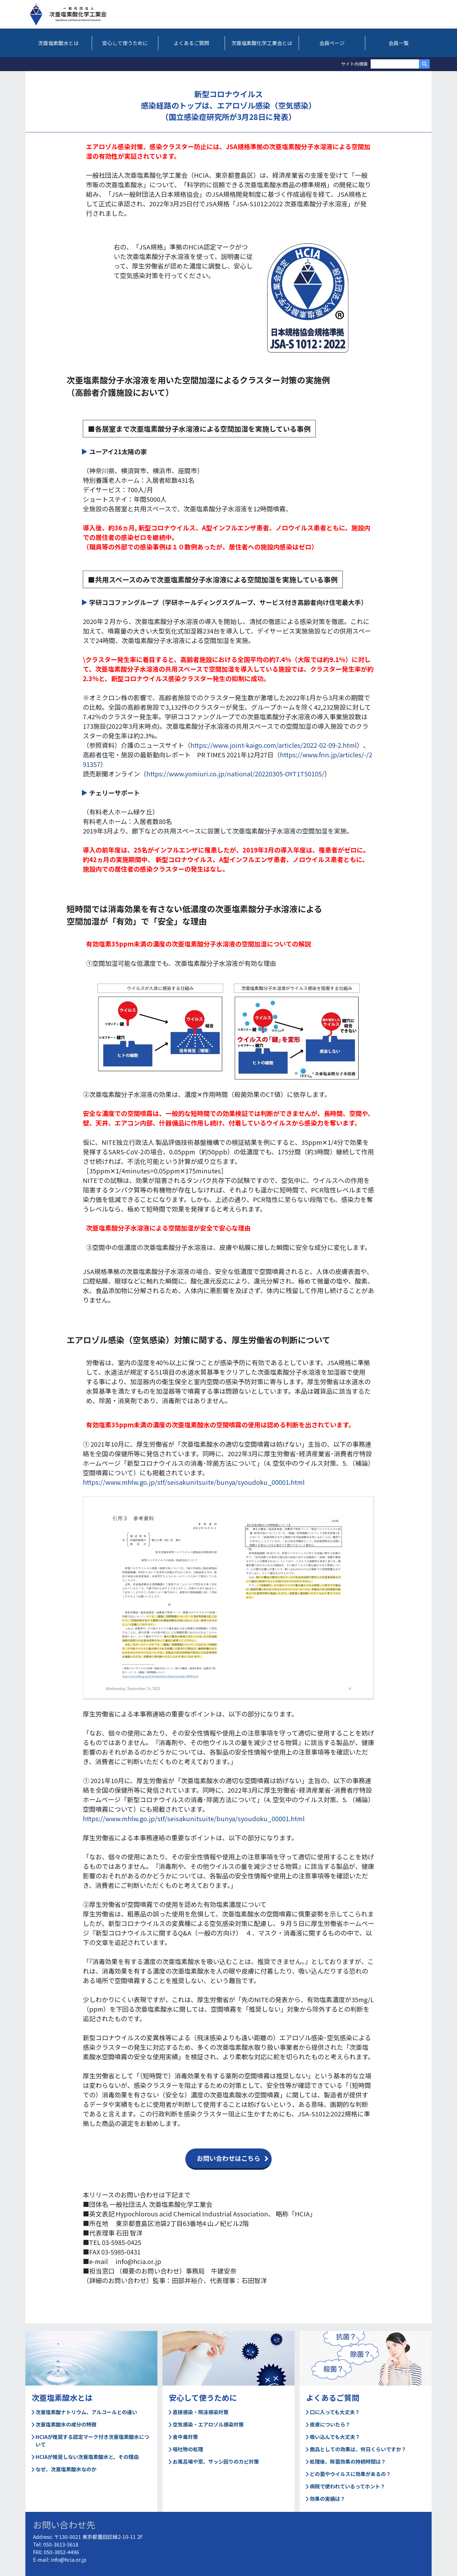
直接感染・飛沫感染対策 (198, 2412)
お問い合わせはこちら (228, 2158)
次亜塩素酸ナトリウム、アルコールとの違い (84, 2412)
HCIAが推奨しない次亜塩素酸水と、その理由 (85, 2456)
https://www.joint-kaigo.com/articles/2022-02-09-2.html (273, 745)
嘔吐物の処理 (186, 2449)
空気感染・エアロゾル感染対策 (206, 2424)
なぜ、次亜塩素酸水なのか (64, 2469)
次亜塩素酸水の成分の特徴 (64, 2424)
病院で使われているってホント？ (345, 2486)
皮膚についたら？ (328, 2424)
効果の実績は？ (325, 2498)
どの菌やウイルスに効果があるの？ (348, 2474)
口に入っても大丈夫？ (333, 2412)
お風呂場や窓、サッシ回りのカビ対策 (214, 2461)
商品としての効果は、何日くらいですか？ (356, 2449)
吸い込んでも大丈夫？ (333, 2436)
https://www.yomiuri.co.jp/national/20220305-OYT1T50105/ (235, 773)
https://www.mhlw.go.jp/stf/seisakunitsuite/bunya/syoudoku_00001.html (194, 1482)
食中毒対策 (183, 2436)
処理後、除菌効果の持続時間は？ (346, 2461)
